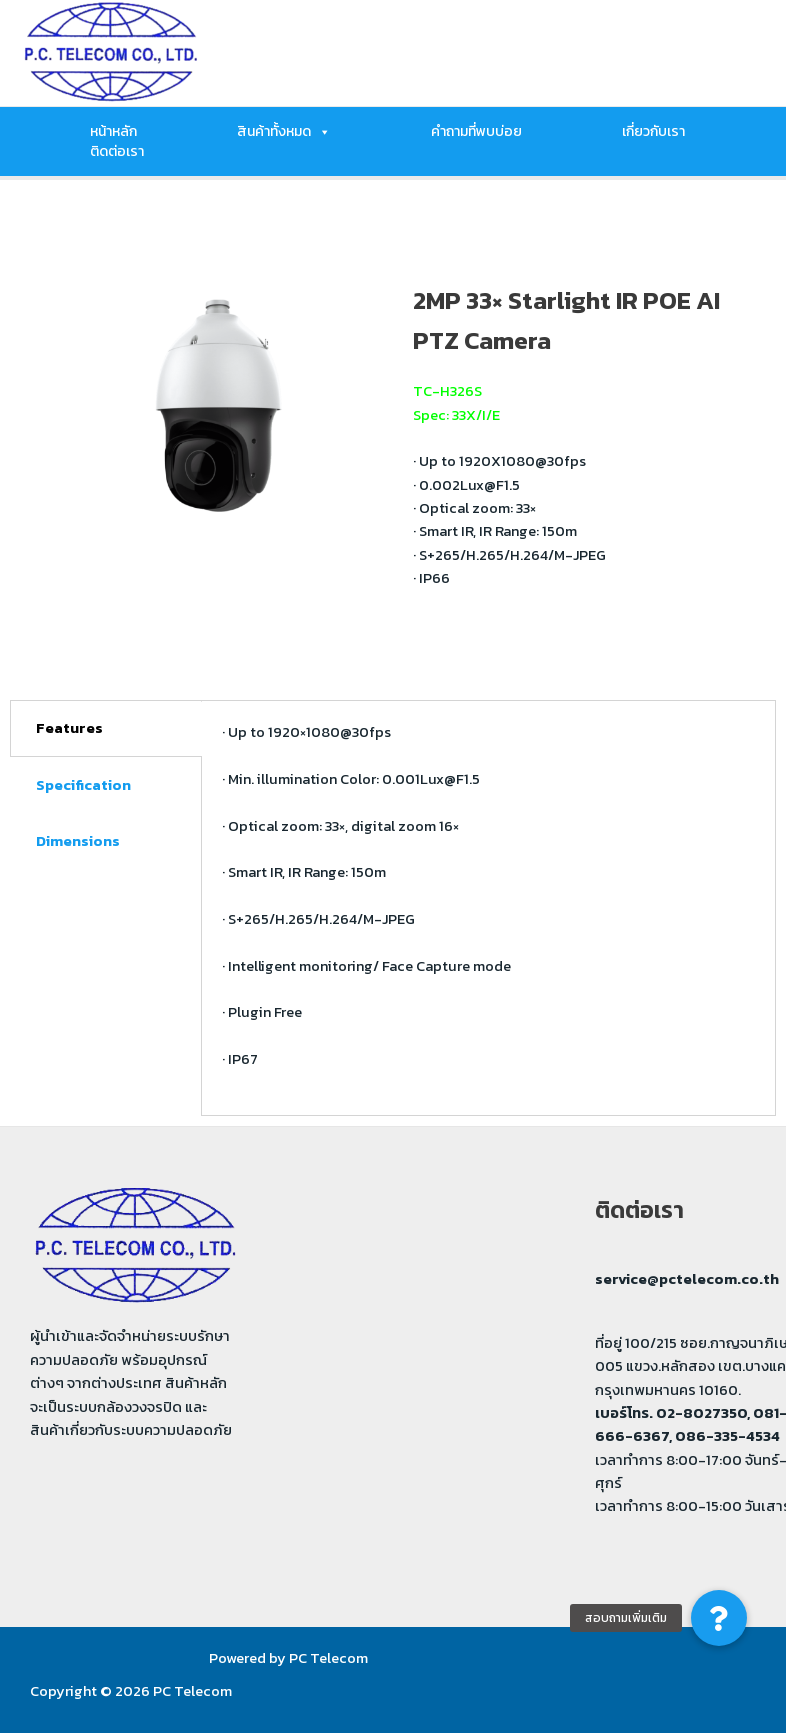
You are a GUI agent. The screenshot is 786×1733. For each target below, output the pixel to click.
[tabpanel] (489, 908)
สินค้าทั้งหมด (284, 132)
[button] (719, 1618)
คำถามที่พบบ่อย (476, 132)
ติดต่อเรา (117, 152)
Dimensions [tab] (78, 841)
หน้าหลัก (113, 132)
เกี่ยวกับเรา (653, 132)
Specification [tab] (83, 785)
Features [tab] (69, 728)
